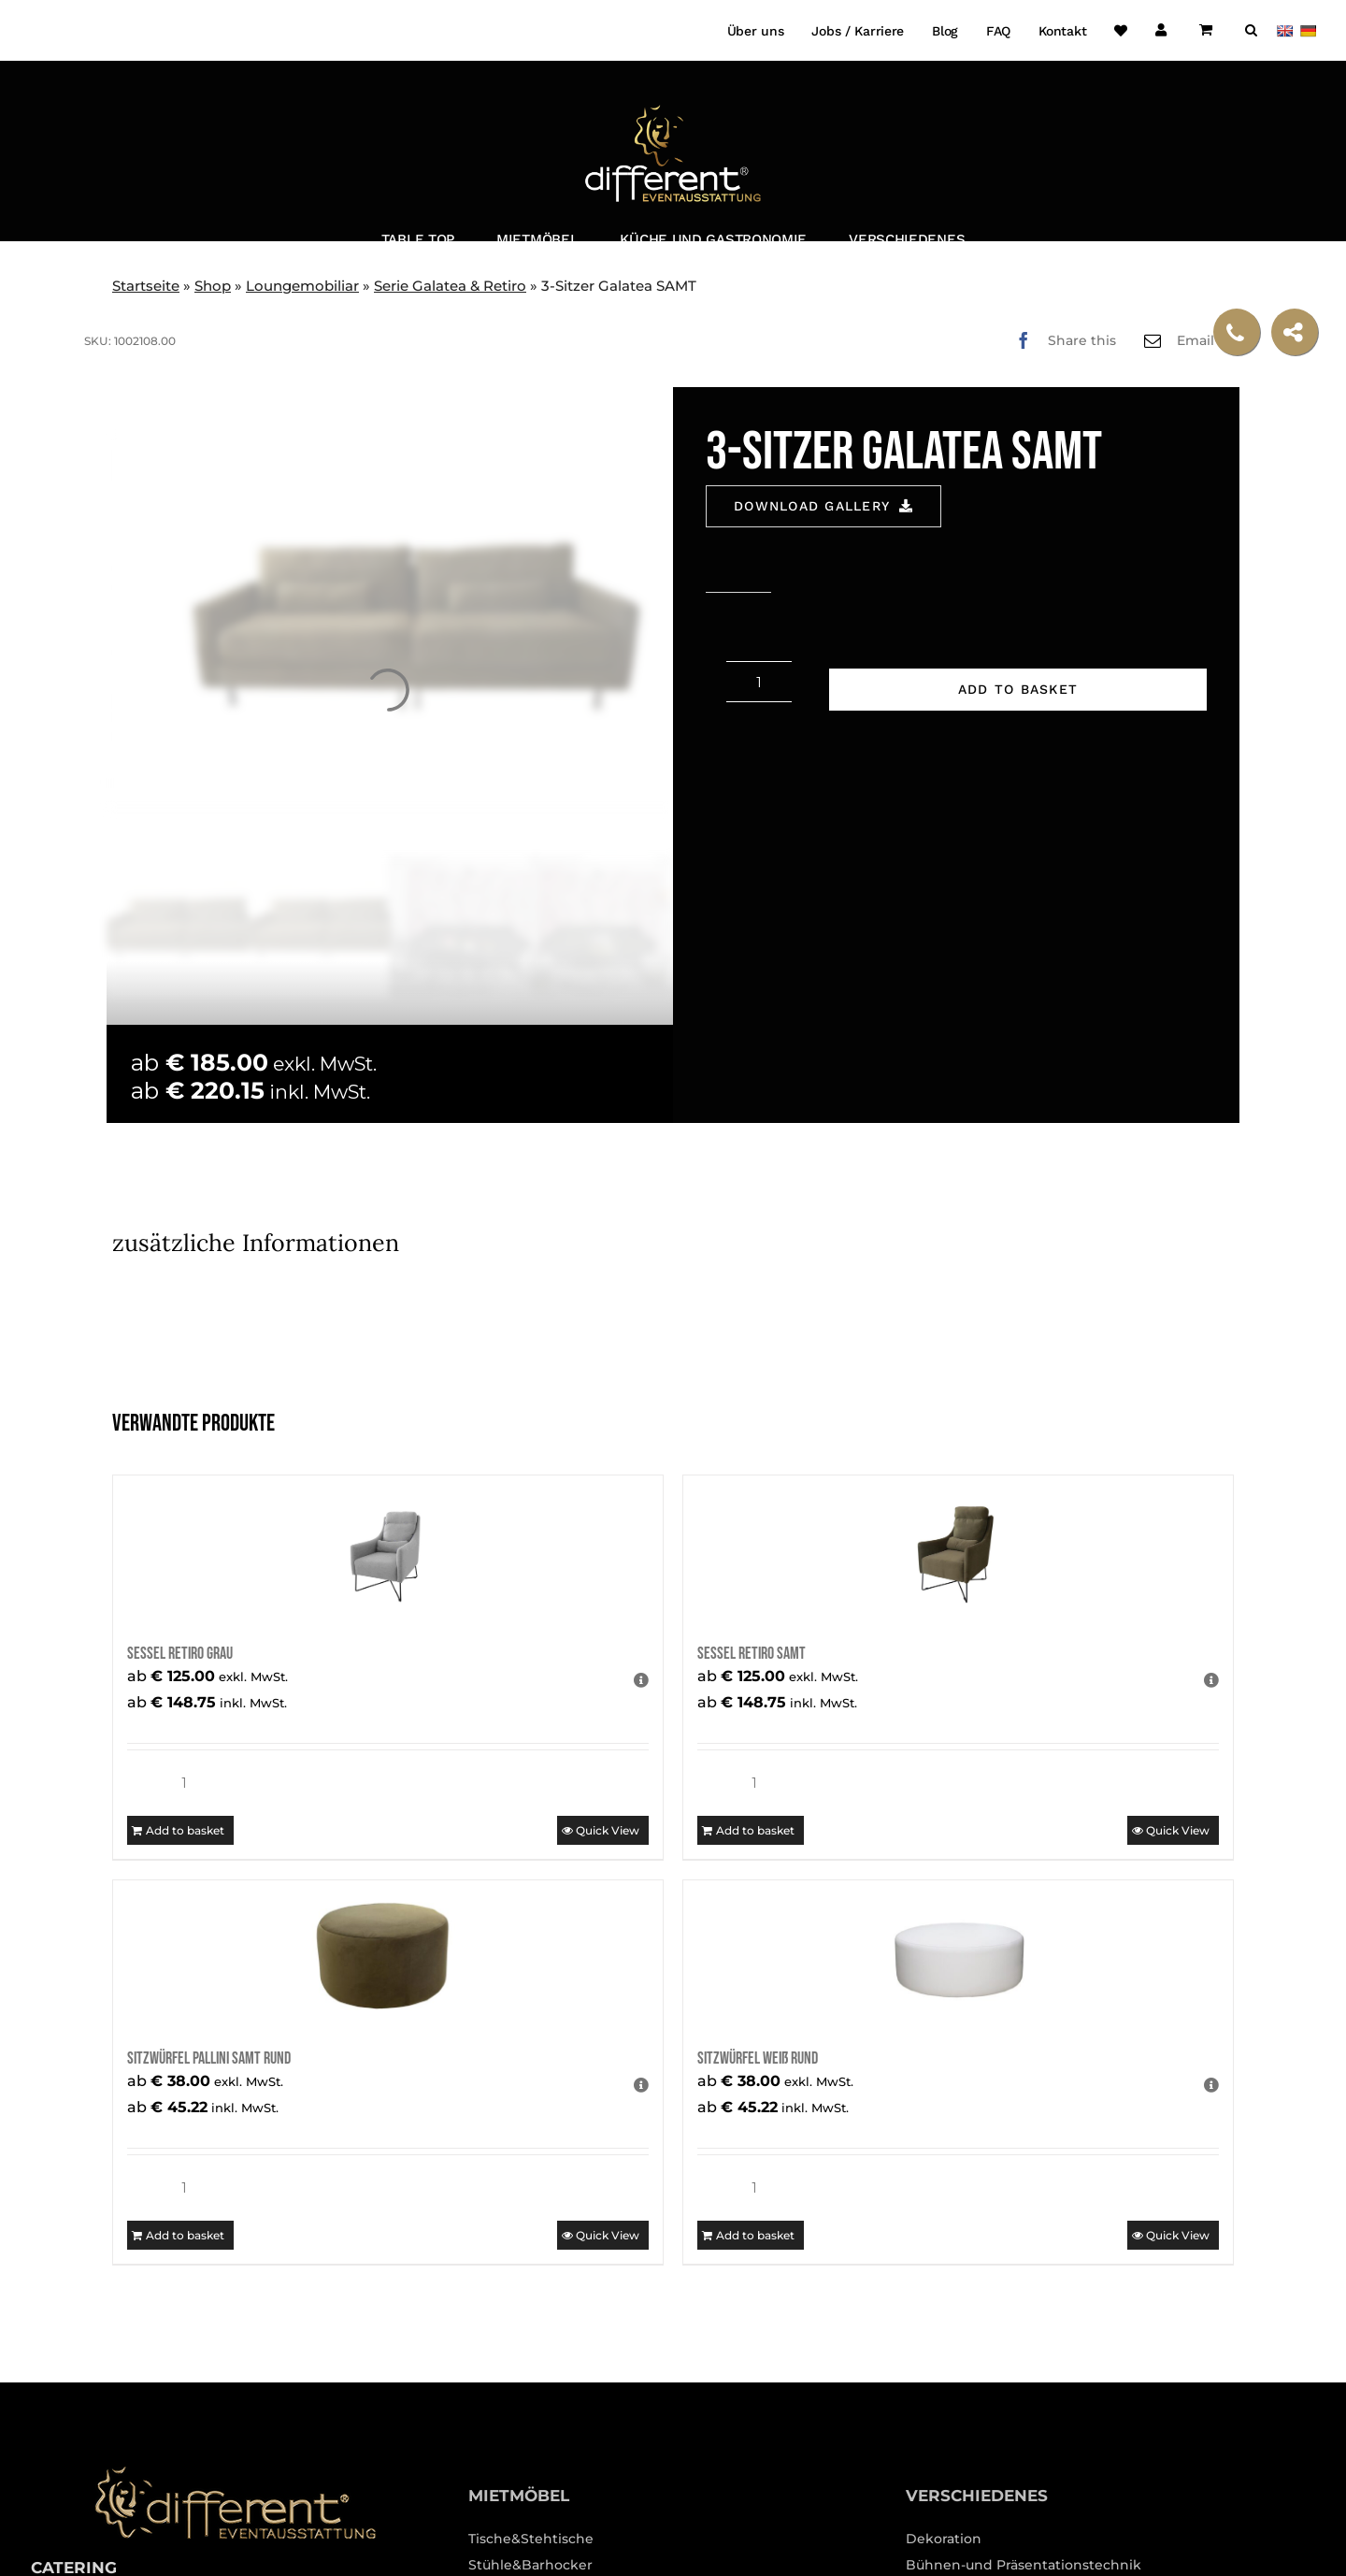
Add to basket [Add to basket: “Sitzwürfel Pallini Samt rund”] (185, 2235)
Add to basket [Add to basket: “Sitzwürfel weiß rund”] (755, 2235)
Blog (945, 30)
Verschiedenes (907, 239)
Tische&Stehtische (531, 2538)
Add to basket (1018, 689)
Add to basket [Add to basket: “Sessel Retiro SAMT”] (755, 1830)
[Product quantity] (759, 681)
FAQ (998, 30)
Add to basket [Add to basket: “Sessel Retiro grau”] (185, 1830)
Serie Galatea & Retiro (450, 286)
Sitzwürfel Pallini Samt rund (209, 2058)
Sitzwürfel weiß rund (757, 2058)
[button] (1251, 30)
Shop (212, 286)
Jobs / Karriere (857, 30)
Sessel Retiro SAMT (751, 1653)
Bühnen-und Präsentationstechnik (1023, 2564)
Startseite (145, 286)
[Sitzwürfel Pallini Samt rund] (388, 1955)
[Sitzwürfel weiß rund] (958, 1955)
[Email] (1189, 340)
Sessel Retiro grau (180, 1653)
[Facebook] (1061, 340)
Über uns (755, 30)
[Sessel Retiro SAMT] (958, 1550)
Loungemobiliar (302, 286)
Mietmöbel (537, 239)
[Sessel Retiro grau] (388, 1550)
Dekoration (943, 2538)
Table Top (417, 239)
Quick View (607, 1830)
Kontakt (1062, 30)
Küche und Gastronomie (713, 239)
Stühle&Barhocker (530, 2564)
